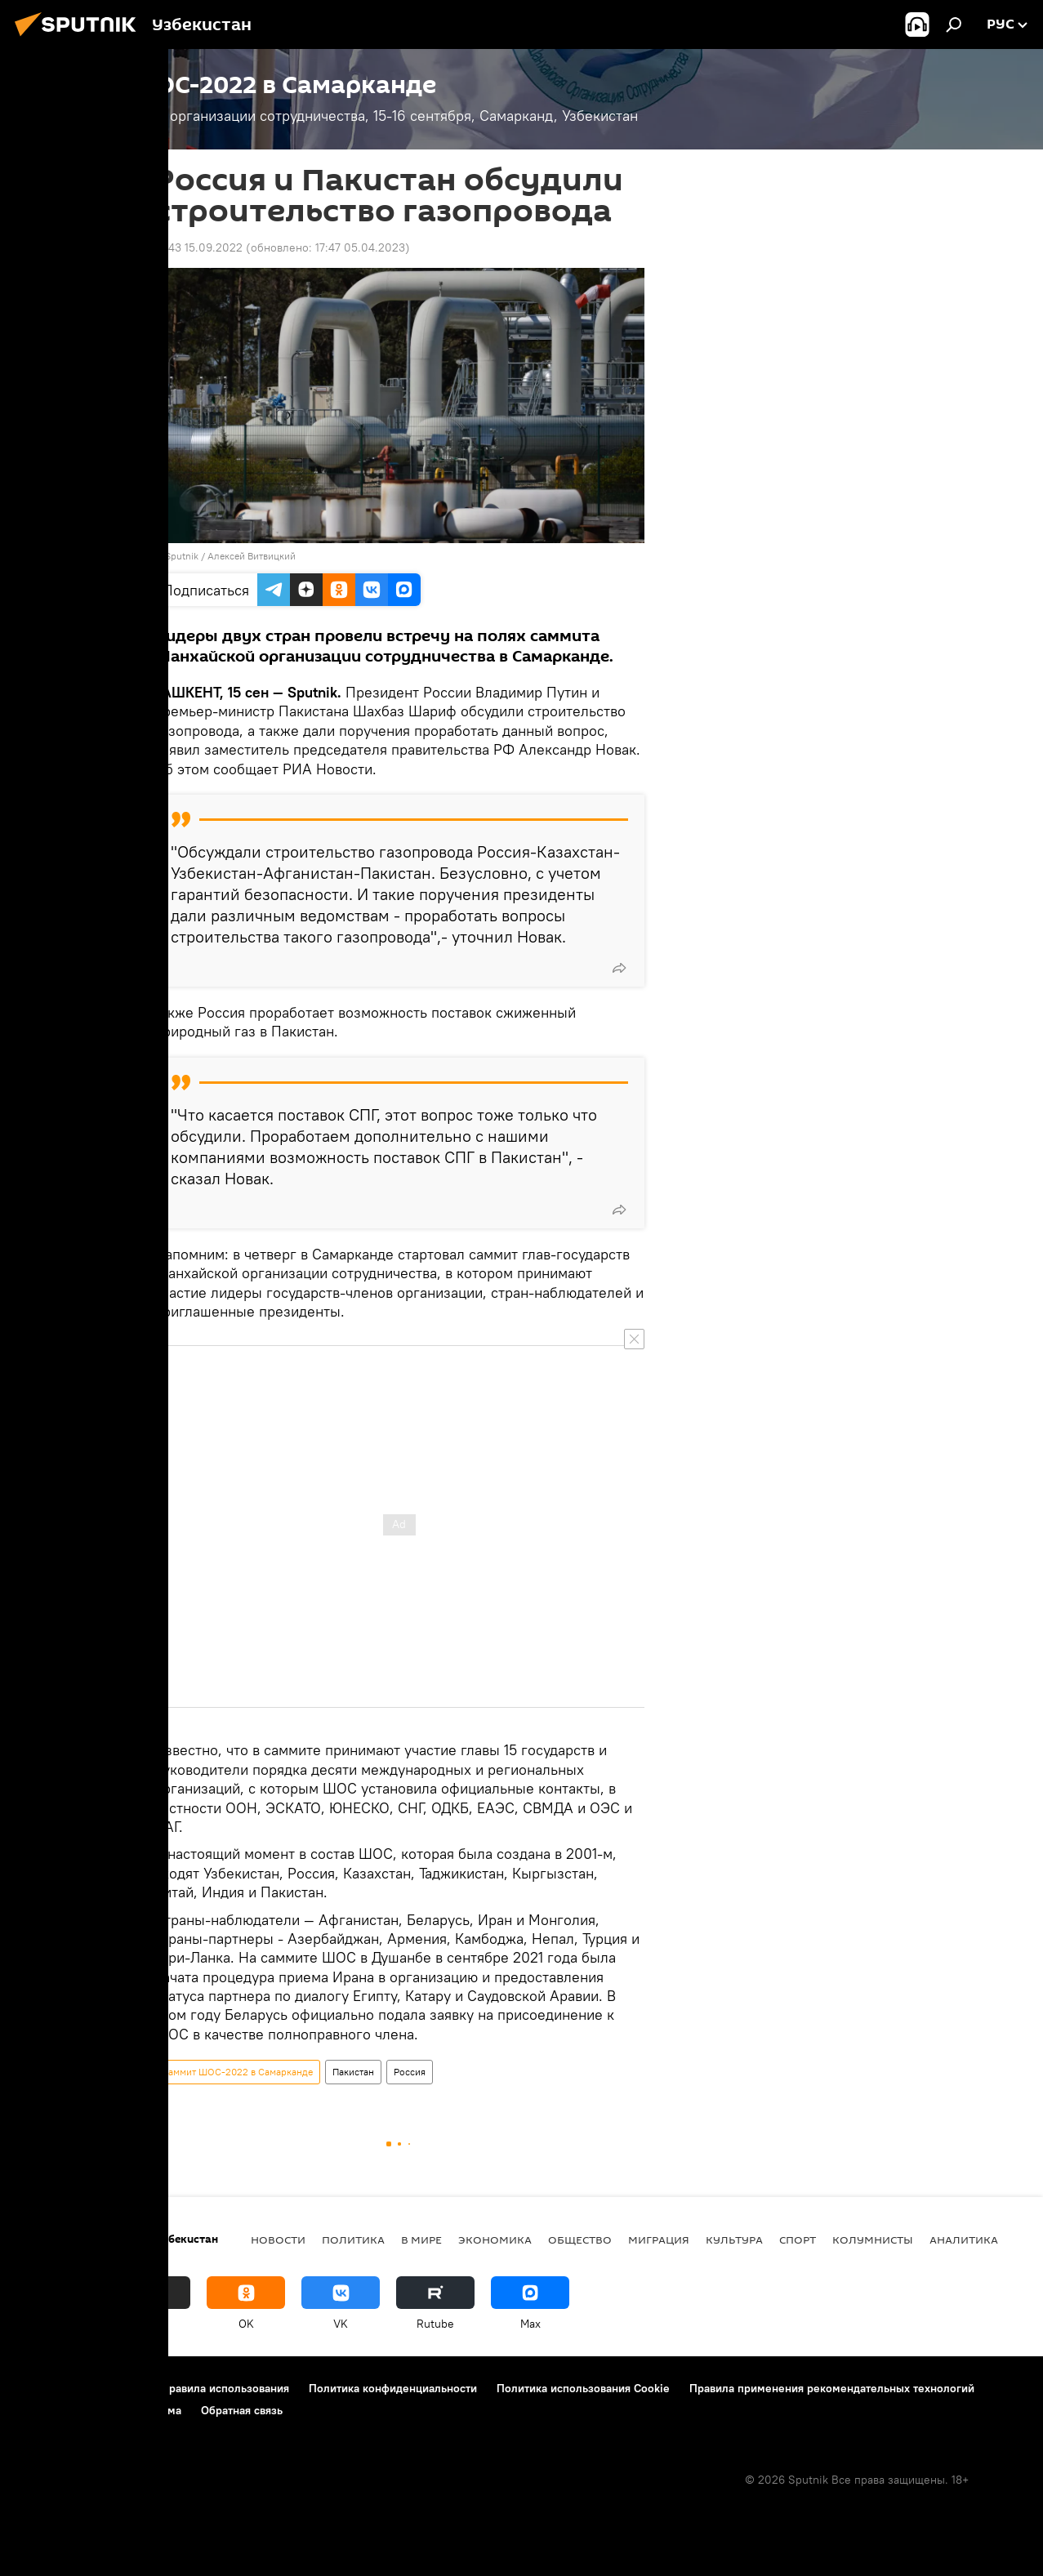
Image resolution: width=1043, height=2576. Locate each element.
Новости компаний (67, 2410)
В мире (421, 2239)
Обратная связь (242, 2410)
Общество (580, 2239)
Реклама (158, 2410)
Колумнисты (872, 2239)
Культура (734, 2239)
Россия (410, 2072)
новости (278, 2239)
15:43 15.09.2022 (198, 247)
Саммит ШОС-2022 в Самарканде (237, 2072)
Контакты (116, 2388)
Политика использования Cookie (583, 2388)
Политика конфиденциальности (393, 2388)
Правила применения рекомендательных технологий (831, 2388)
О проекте (44, 2388)
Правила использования (225, 2388)
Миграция (658, 2239)
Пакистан (353, 2072)
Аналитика (963, 2239)
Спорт (797, 2239)
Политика (353, 2239)
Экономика (495, 2239)
